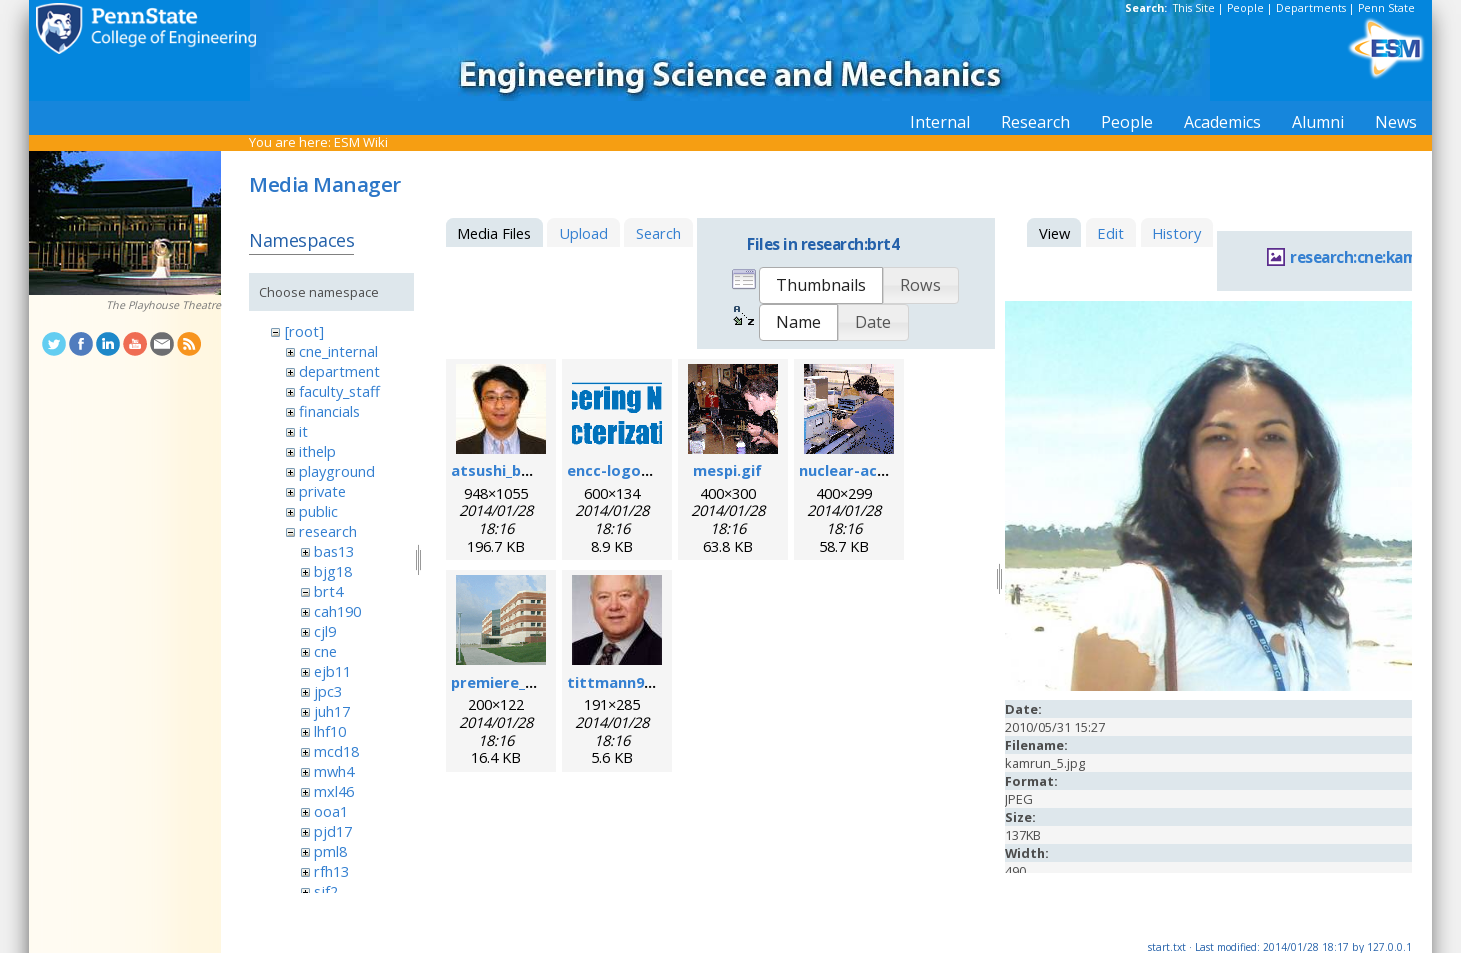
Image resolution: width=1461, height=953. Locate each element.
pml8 (330, 851)
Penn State (1386, 8)
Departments (1311, 8)
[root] (304, 331)
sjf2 (326, 891)
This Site (1194, 8)
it (303, 431)
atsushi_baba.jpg (513, 470)
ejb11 (332, 671)
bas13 (334, 551)
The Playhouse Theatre (163, 305)
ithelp (317, 451)
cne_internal (338, 351)
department (339, 371)
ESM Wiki (361, 142)
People (1245, 8)
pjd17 (333, 831)
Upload (583, 233)
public (318, 511)
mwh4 (334, 771)
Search (658, 233)
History (1176, 233)
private (322, 491)
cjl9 (325, 631)
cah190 (337, 611)
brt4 (328, 591)
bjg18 (333, 571)
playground (337, 471)
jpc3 (328, 691)
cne (325, 651)
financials (329, 411)
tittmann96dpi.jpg (634, 682)
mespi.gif (727, 470)
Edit (1110, 233)
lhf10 (330, 731)
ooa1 (331, 811)
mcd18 (336, 751)
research (328, 531)
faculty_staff (339, 391)
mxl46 (334, 791)
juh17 (332, 711)
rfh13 (331, 871)
